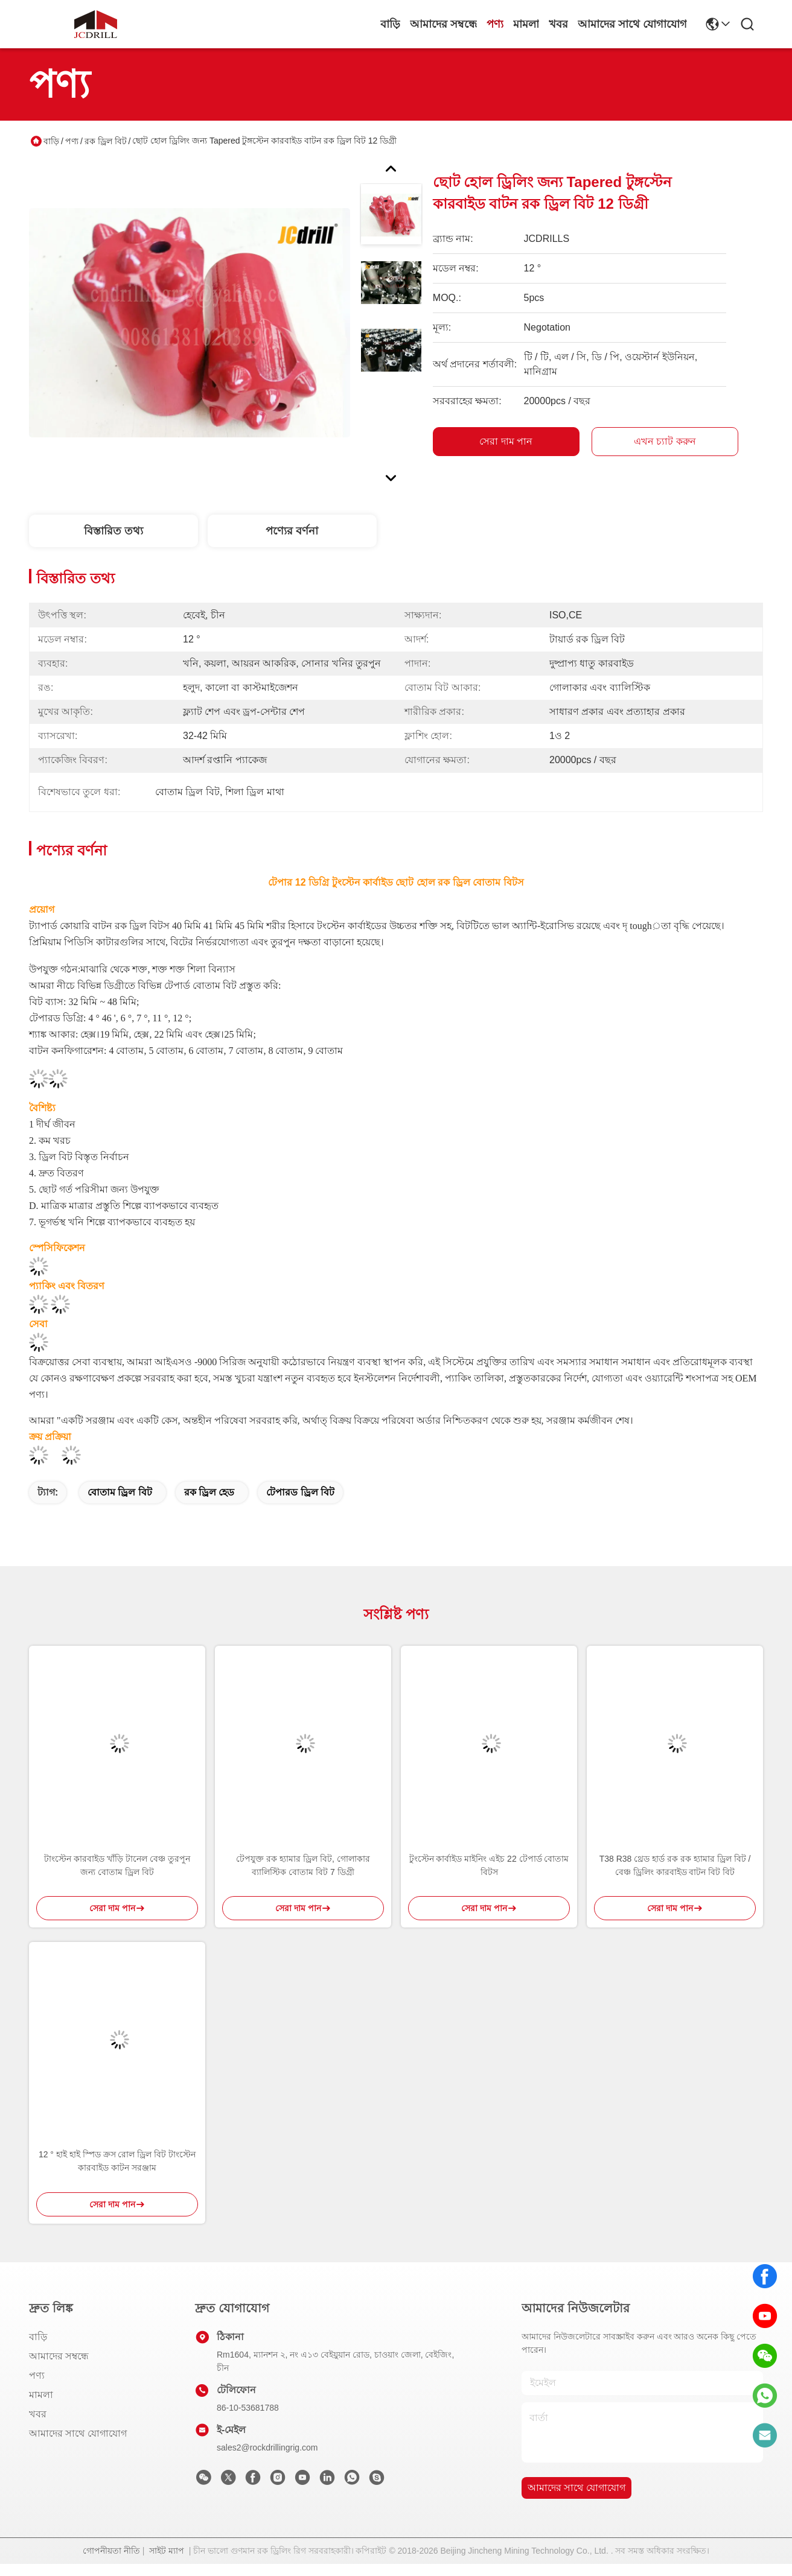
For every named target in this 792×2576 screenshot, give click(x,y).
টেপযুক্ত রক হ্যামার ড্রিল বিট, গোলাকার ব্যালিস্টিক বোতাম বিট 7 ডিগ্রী (302, 1865)
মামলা (526, 24)
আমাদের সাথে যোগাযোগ (632, 24)
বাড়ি (390, 24)
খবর (558, 24)
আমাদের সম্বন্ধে (443, 24)
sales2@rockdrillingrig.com (267, 2447)
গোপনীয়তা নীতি (111, 2550)
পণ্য (495, 24)
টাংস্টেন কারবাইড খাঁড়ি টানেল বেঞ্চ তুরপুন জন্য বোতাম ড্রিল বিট (117, 1865)
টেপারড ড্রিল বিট (300, 1492)
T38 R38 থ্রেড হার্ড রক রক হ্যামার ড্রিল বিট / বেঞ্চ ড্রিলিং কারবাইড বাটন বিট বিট (675, 1865)
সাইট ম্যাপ (166, 2550)
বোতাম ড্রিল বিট (120, 1492)
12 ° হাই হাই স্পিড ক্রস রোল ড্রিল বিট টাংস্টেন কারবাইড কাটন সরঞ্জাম (117, 2160)
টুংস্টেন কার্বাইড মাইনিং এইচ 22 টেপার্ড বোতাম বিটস (489, 1865)
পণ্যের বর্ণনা (292, 531)
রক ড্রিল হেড (209, 1492)
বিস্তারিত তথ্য (113, 531)
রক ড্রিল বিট (106, 141)
